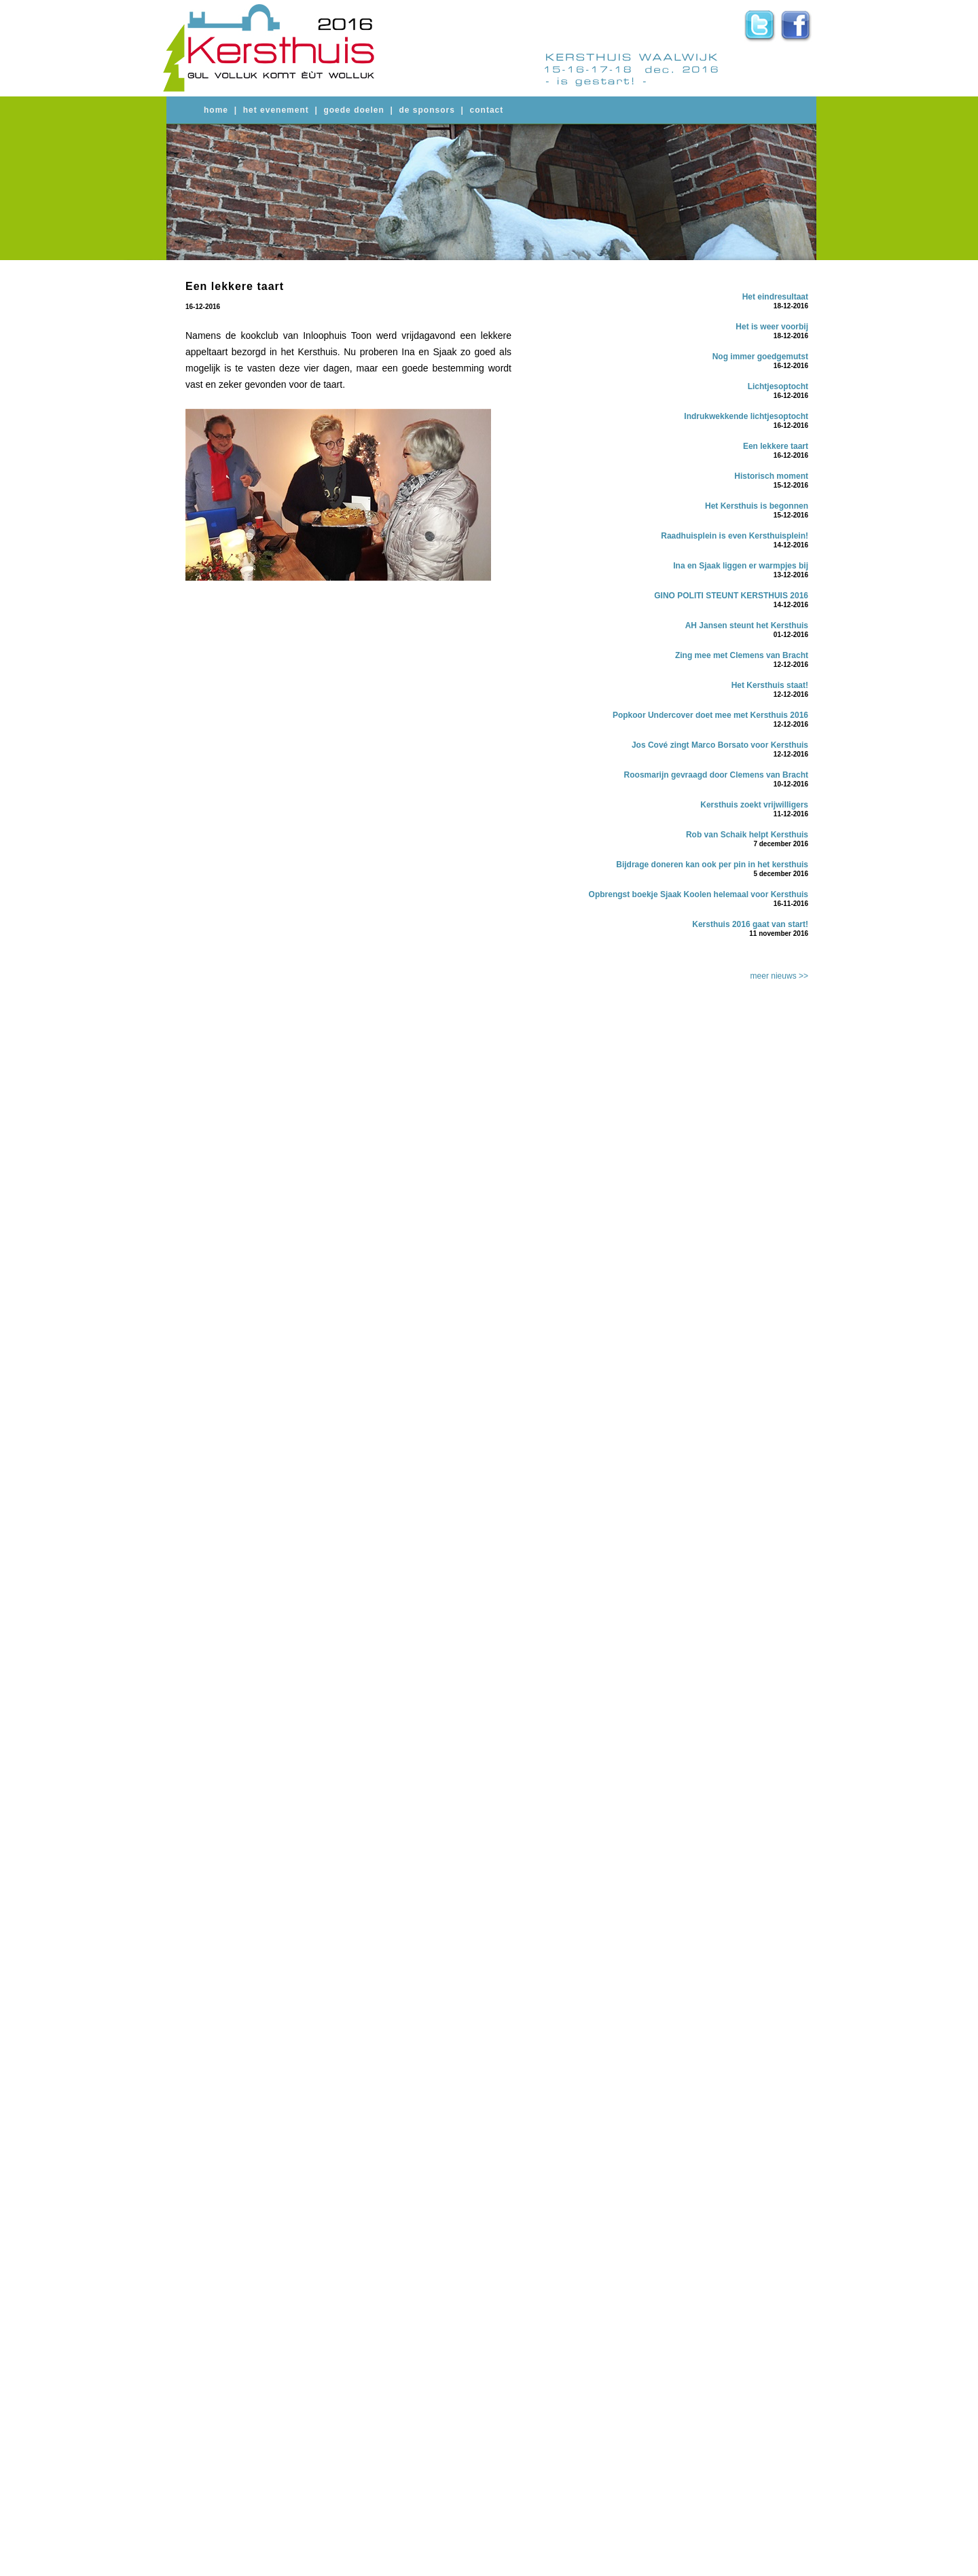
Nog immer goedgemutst (760, 356)
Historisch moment (771, 476)
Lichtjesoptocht (778, 386)
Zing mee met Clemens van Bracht (741, 655)
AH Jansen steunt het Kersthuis (746, 625)
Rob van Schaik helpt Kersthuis (747, 834)
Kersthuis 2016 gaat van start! (750, 924)
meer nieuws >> (779, 976)
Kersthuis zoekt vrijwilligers (754, 805)
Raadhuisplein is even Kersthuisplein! (734, 536)
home (216, 110)
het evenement (276, 110)
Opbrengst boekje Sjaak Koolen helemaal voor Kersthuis (698, 894)
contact (487, 110)
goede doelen (353, 110)
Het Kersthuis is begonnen (756, 506)
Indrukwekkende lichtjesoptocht (746, 416)
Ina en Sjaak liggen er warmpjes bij (740, 565)
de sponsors (427, 110)
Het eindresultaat (775, 297)
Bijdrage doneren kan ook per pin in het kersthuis (712, 864)
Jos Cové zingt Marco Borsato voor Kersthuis (720, 745)
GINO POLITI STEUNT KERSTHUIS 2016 (731, 595)
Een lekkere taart (775, 446)
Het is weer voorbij (772, 326)
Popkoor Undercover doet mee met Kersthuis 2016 (710, 715)
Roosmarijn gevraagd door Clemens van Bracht (716, 775)
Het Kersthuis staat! (769, 685)
